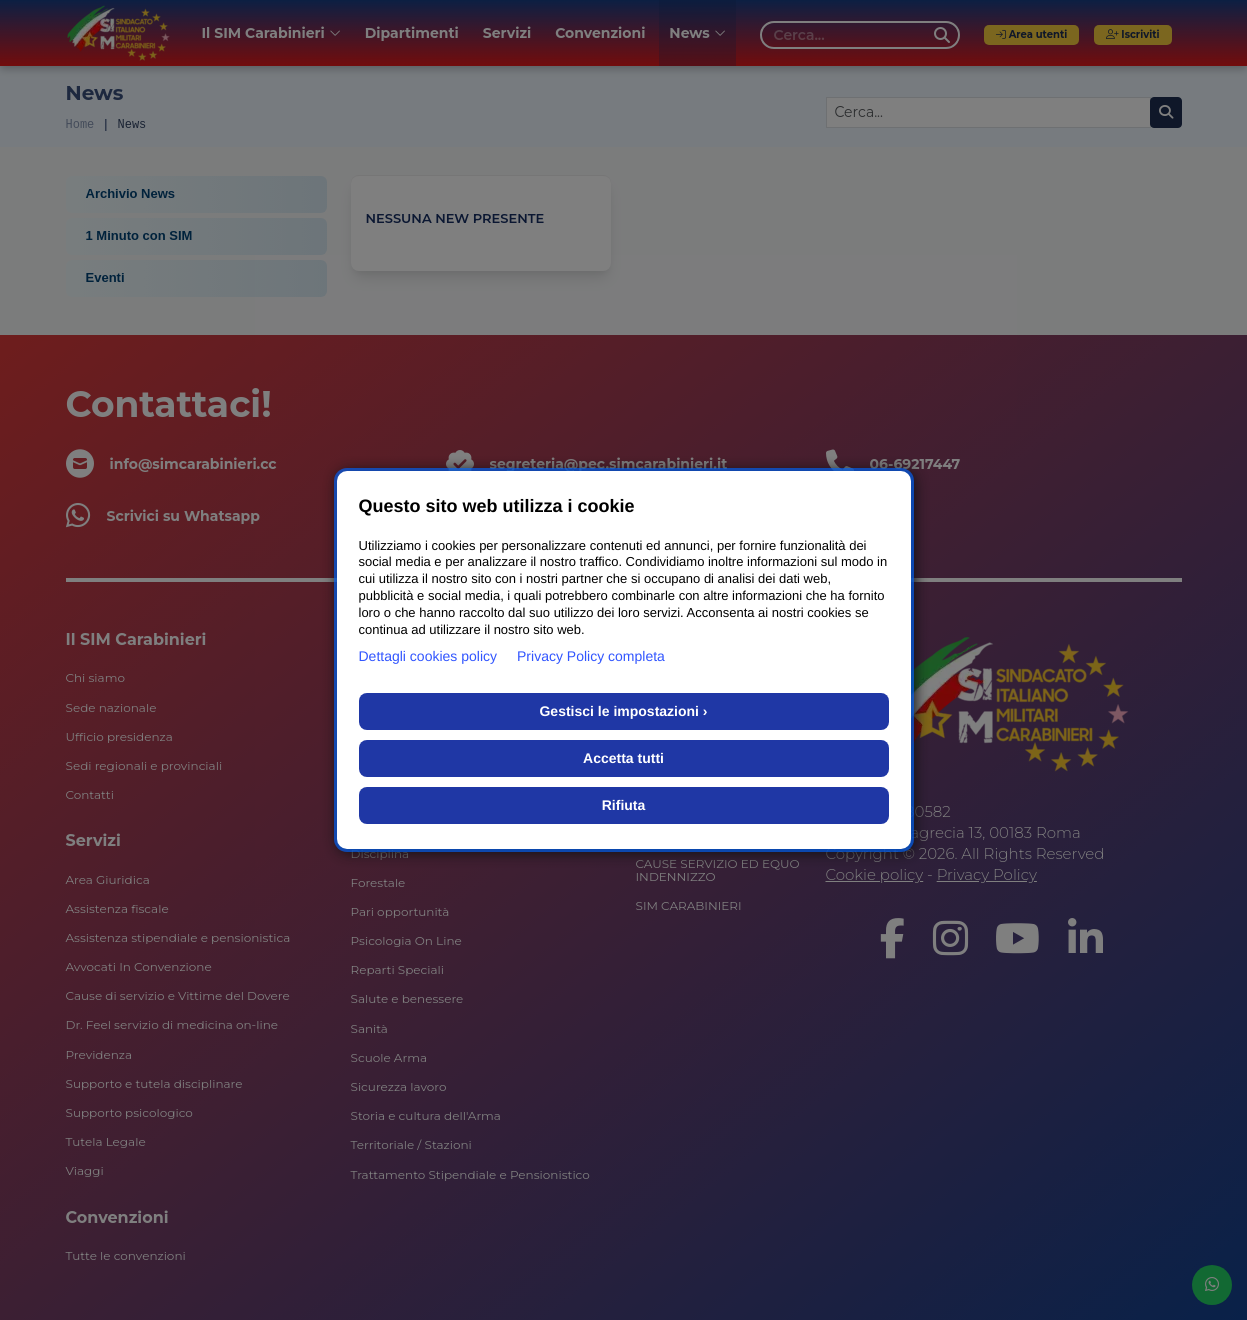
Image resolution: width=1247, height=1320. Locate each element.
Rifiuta (624, 805)
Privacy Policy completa (591, 656)
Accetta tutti (623, 758)
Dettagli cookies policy (428, 656)
